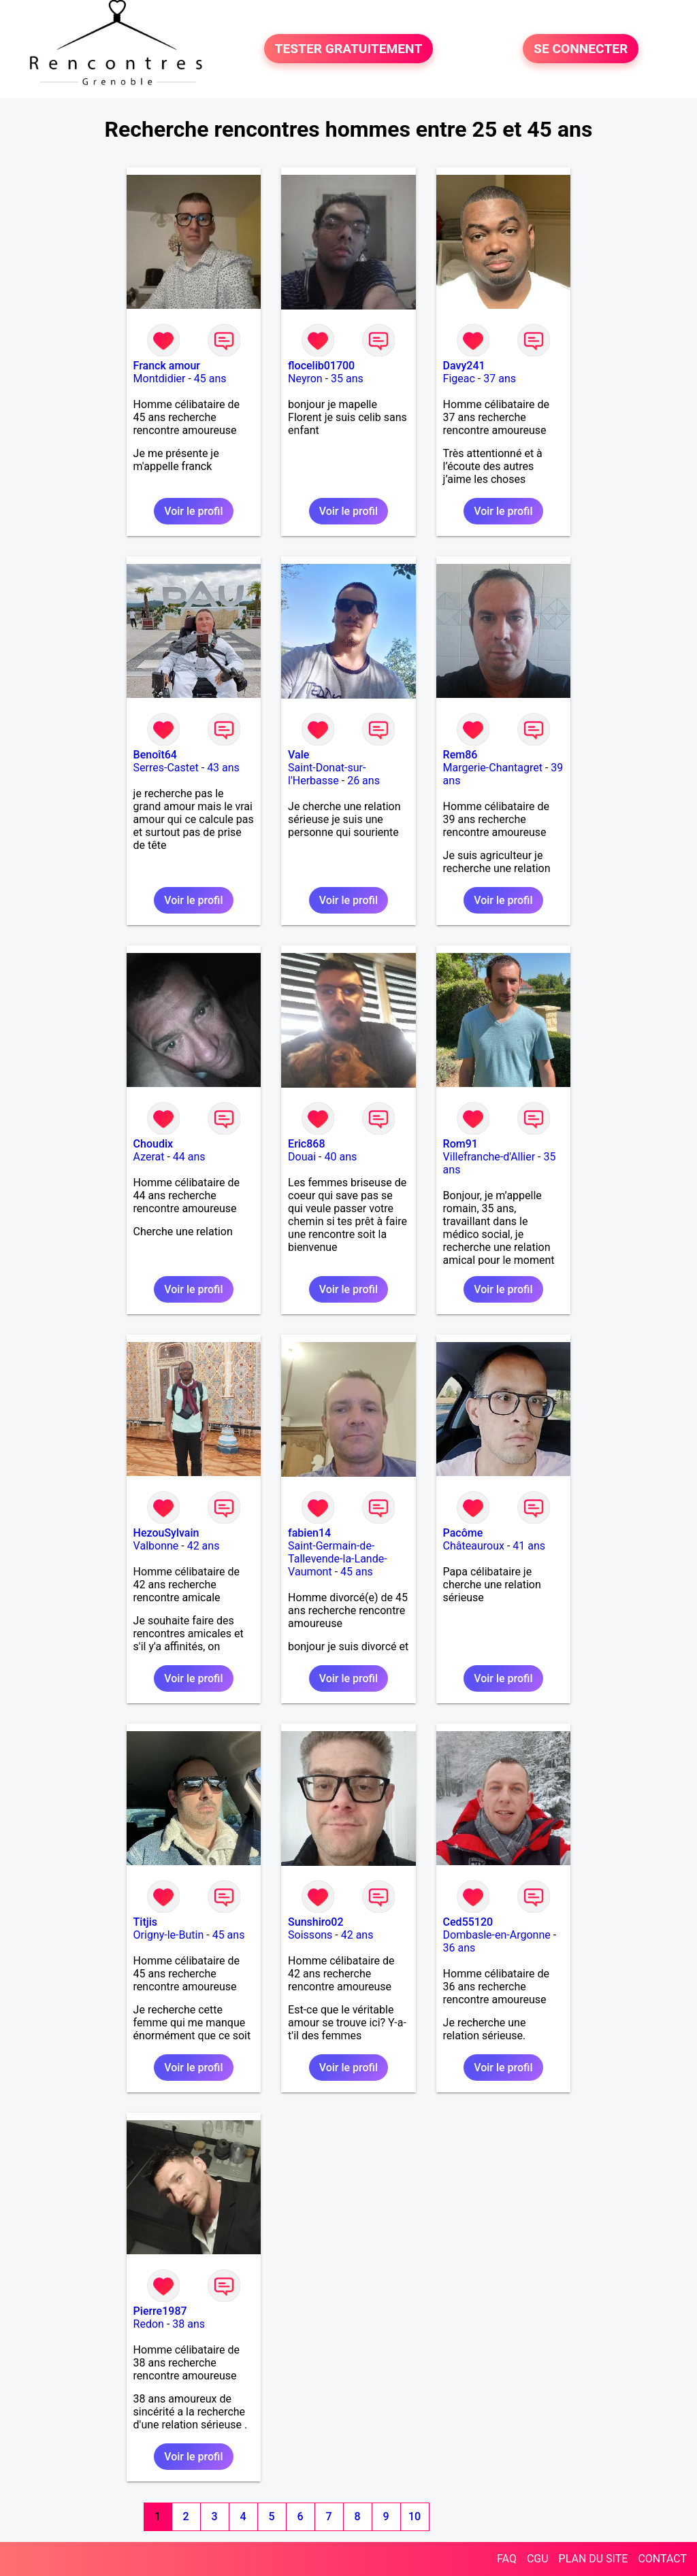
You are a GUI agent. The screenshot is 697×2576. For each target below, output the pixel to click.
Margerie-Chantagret (492, 767)
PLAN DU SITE (593, 2558)
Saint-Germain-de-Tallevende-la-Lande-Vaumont (337, 1558)
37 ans (499, 378)
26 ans (363, 780)
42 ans (203, 1545)
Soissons (310, 1934)
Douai (302, 1156)
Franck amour (166, 365)
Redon (148, 2324)
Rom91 (460, 1143)
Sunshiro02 (315, 1922)
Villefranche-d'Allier (489, 1156)
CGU (538, 2558)
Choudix (153, 1143)
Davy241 (464, 365)
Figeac (459, 378)
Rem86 (460, 754)
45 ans (210, 378)
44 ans (189, 1156)
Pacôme (463, 1532)
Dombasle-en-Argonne (497, 1934)
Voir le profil (193, 511)
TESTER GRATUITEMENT (349, 48)
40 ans (341, 1156)
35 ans (347, 378)
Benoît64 (155, 754)
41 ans (529, 1545)
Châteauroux (473, 1545)
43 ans (223, 767)
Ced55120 (468, 1922)
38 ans (188, 2324)
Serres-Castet (166, 767)
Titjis (145, 1922)
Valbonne (156, 1545)
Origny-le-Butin (168, 1934)
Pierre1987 (160, 2311)
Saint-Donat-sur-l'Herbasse (327, 774)
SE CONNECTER (581, 48)
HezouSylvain (166, 1532)
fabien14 (309, 1532)
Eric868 (306, 1143)
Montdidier (159, 378)
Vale (298, 754)
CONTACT (662, 2558)
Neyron (305, 378)
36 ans (459, 1947)
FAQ (507, 2558)
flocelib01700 (321, 365)
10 (414, 2516)
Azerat (149, 1156)
